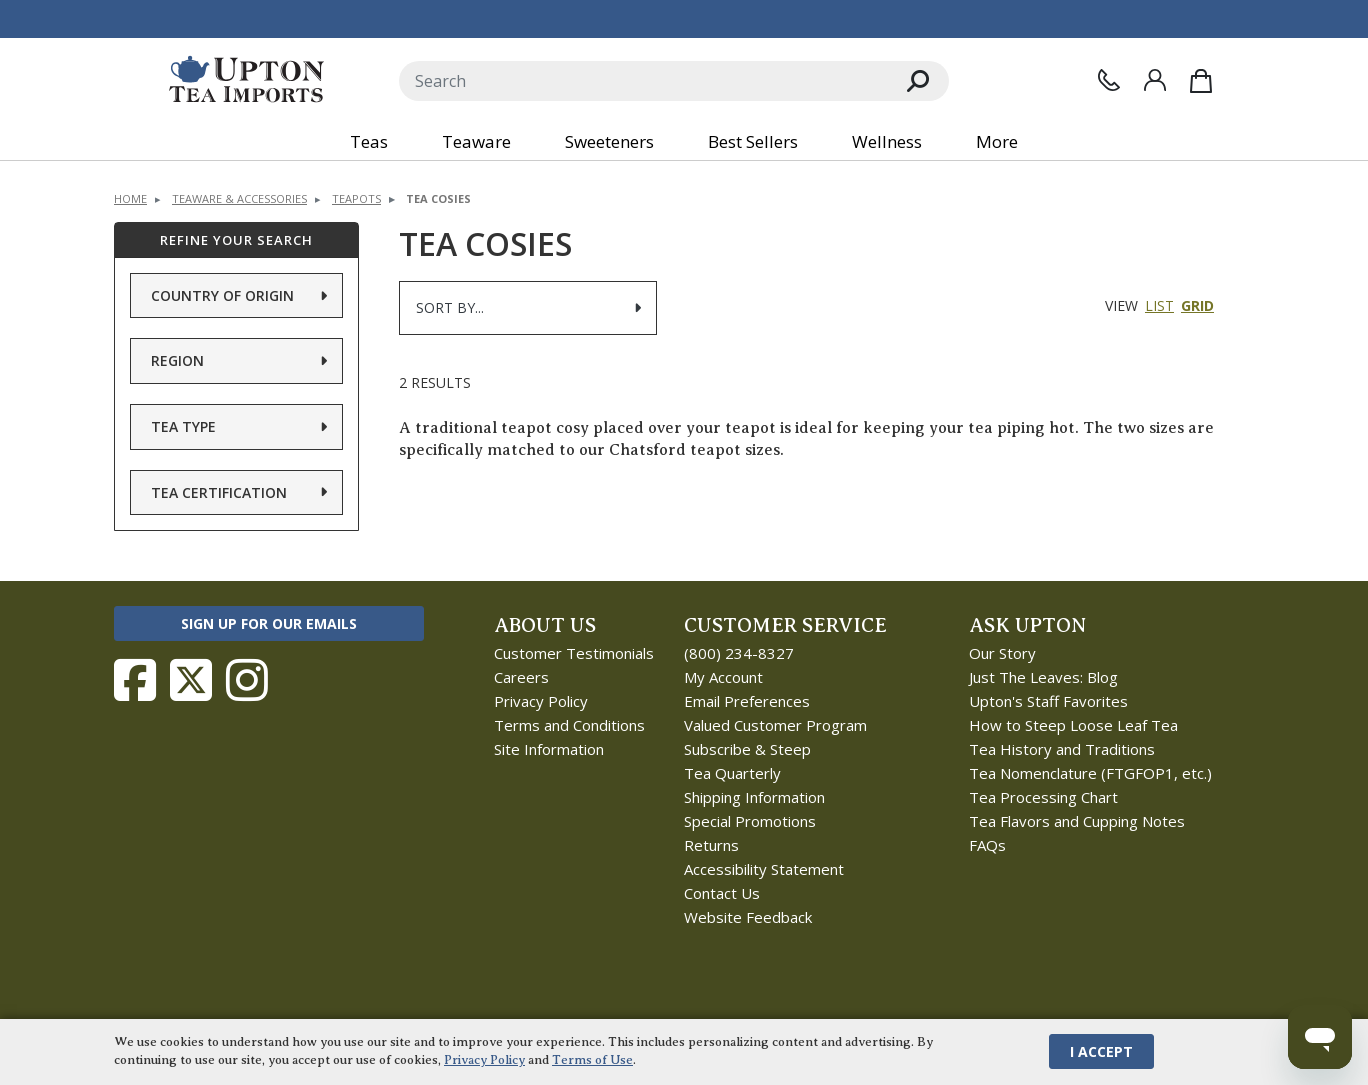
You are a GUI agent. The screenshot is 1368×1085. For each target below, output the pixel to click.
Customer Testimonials (574, 653)
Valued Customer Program (775, 725)
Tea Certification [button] (219, 492)
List (1159, 305)
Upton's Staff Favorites (1048, 701)
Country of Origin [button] (222, 295)
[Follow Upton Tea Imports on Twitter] (191, 680)
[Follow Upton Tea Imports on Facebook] (135, 680)
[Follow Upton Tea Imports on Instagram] (247, 680)
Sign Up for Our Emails (269, 623)
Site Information (549, 749)
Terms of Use (592, 1060)
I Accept (1101, 1051)
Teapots (356, 198)
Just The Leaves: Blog (1043, 677)
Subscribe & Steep (747, 749)
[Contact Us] (1109, 80)
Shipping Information (754, 797)
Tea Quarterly (732, 773)
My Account (723, 677)
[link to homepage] (246, 80)
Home (130, 198)
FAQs (987, 845)
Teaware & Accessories (239, 198)
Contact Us (722, 893)
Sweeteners (609, 141)
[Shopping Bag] (1201, 81)
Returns (711, 845)
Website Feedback (748, 917)
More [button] (997, 141)
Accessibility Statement (764, 869)
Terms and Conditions (569, 725)
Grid (1197, 305)
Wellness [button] (887, 141)
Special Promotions (750, 821)
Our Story (1002, 653)
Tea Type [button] (183, 426)
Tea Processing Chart (1043, 797)
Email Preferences (747, 701)
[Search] (643, 81)
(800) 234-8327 (739, 653)
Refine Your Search (236, 240)
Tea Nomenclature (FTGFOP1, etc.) (1090, 773)
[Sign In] (1155, 80)
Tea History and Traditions (1062, 749)
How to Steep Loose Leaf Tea (1073, 725)
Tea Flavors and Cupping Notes (1077, 821)
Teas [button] (369, 141)
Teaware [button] (476, 141)
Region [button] (177, 360)
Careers (521, 677)
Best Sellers (753, 141)
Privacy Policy (541, 701)
